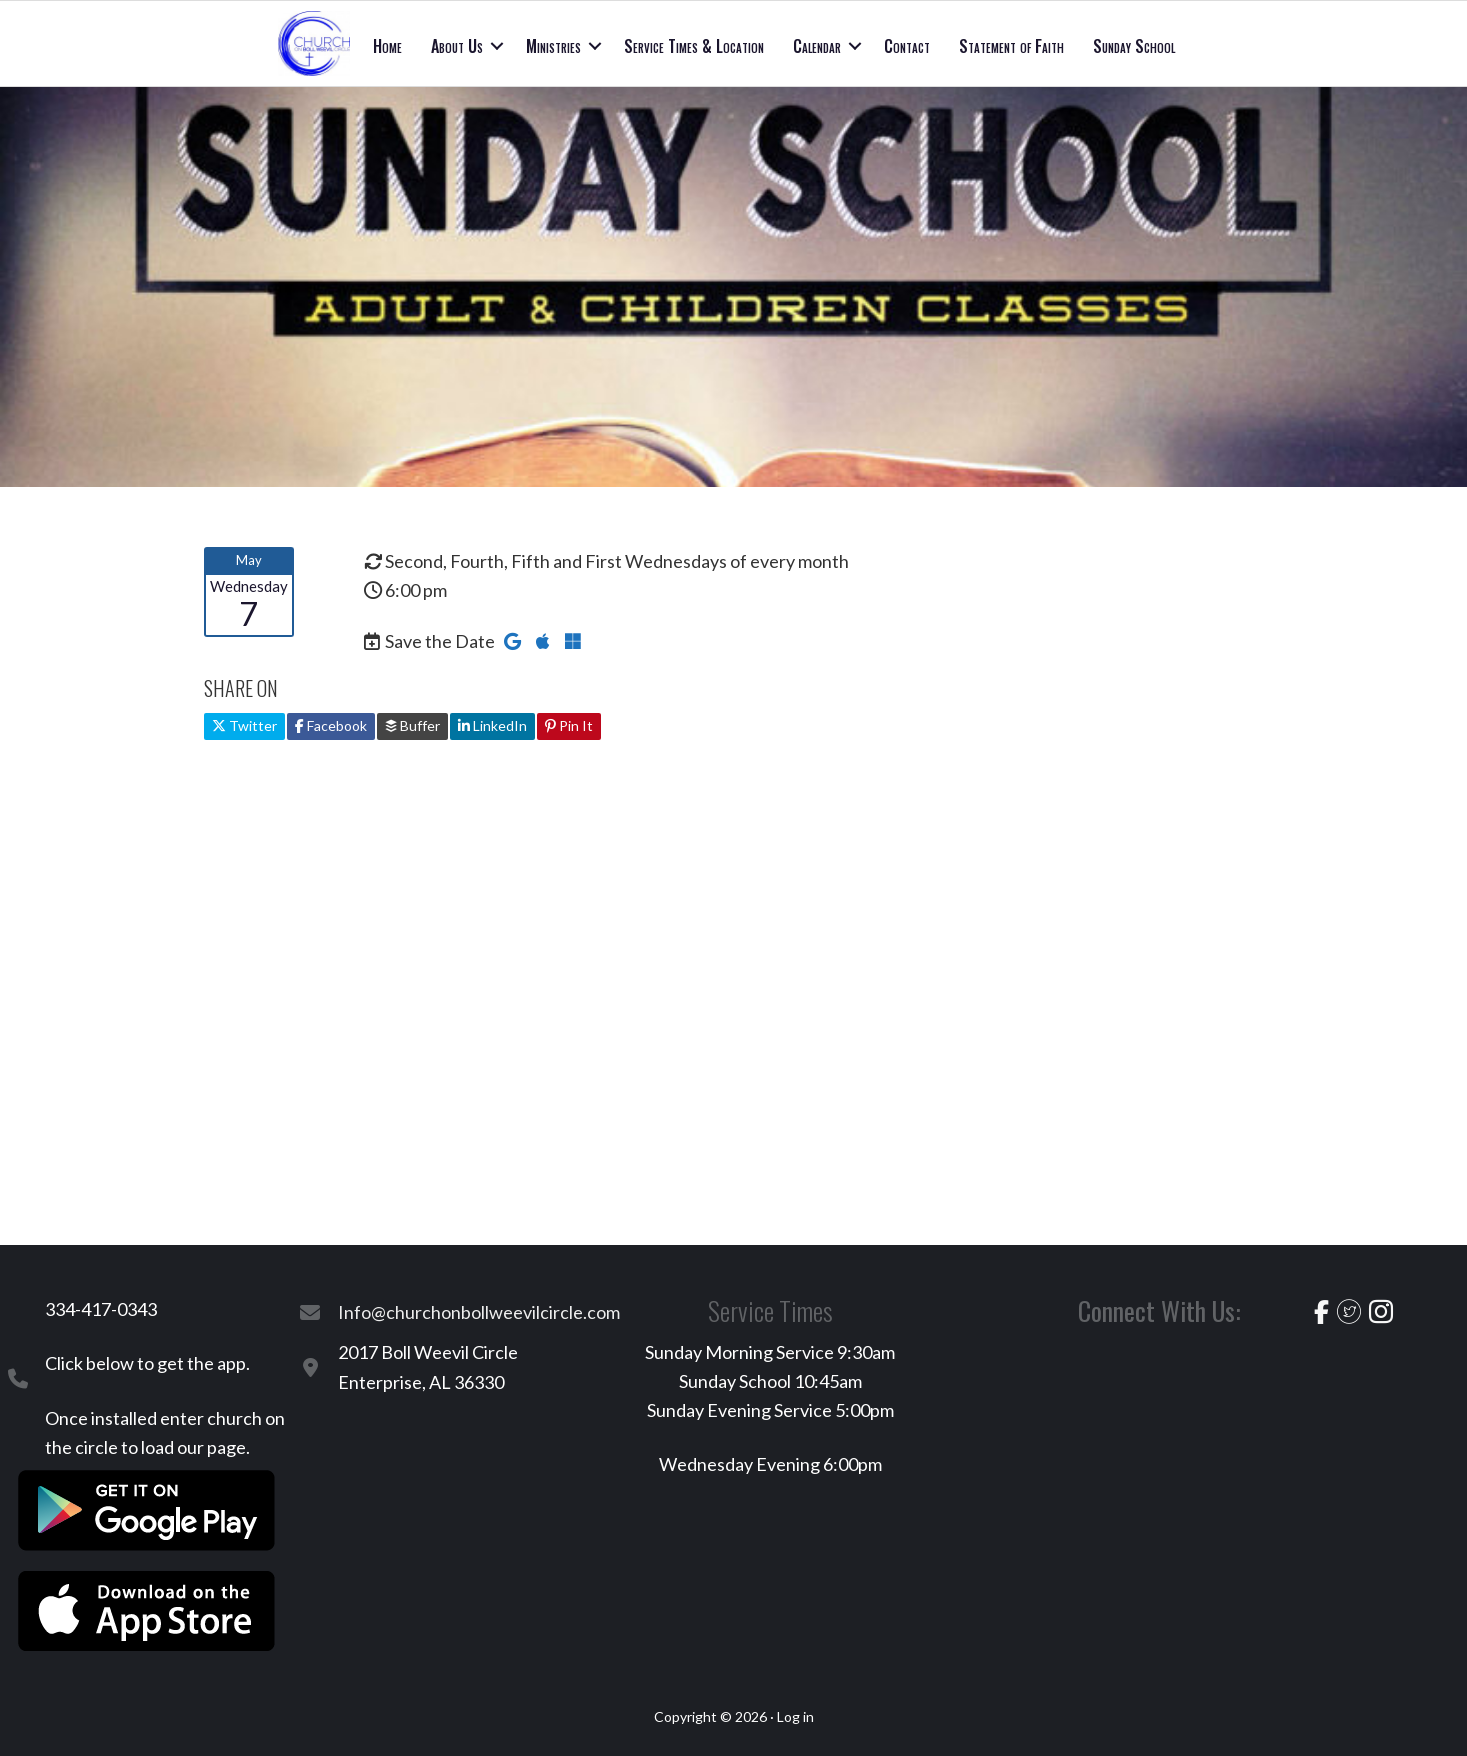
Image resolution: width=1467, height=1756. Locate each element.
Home (387, 46)
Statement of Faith (1011, 46)
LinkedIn (492, 725)
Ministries (553, 46)
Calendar (817, 46)
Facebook (331, 725)
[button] (497, 46)
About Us (457, 46)
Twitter (244, 725)
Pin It (569, 725)
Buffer (412, 725)
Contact (907, 46)
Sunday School (1134, 46)
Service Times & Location (694, 46)
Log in (795, 1716)
